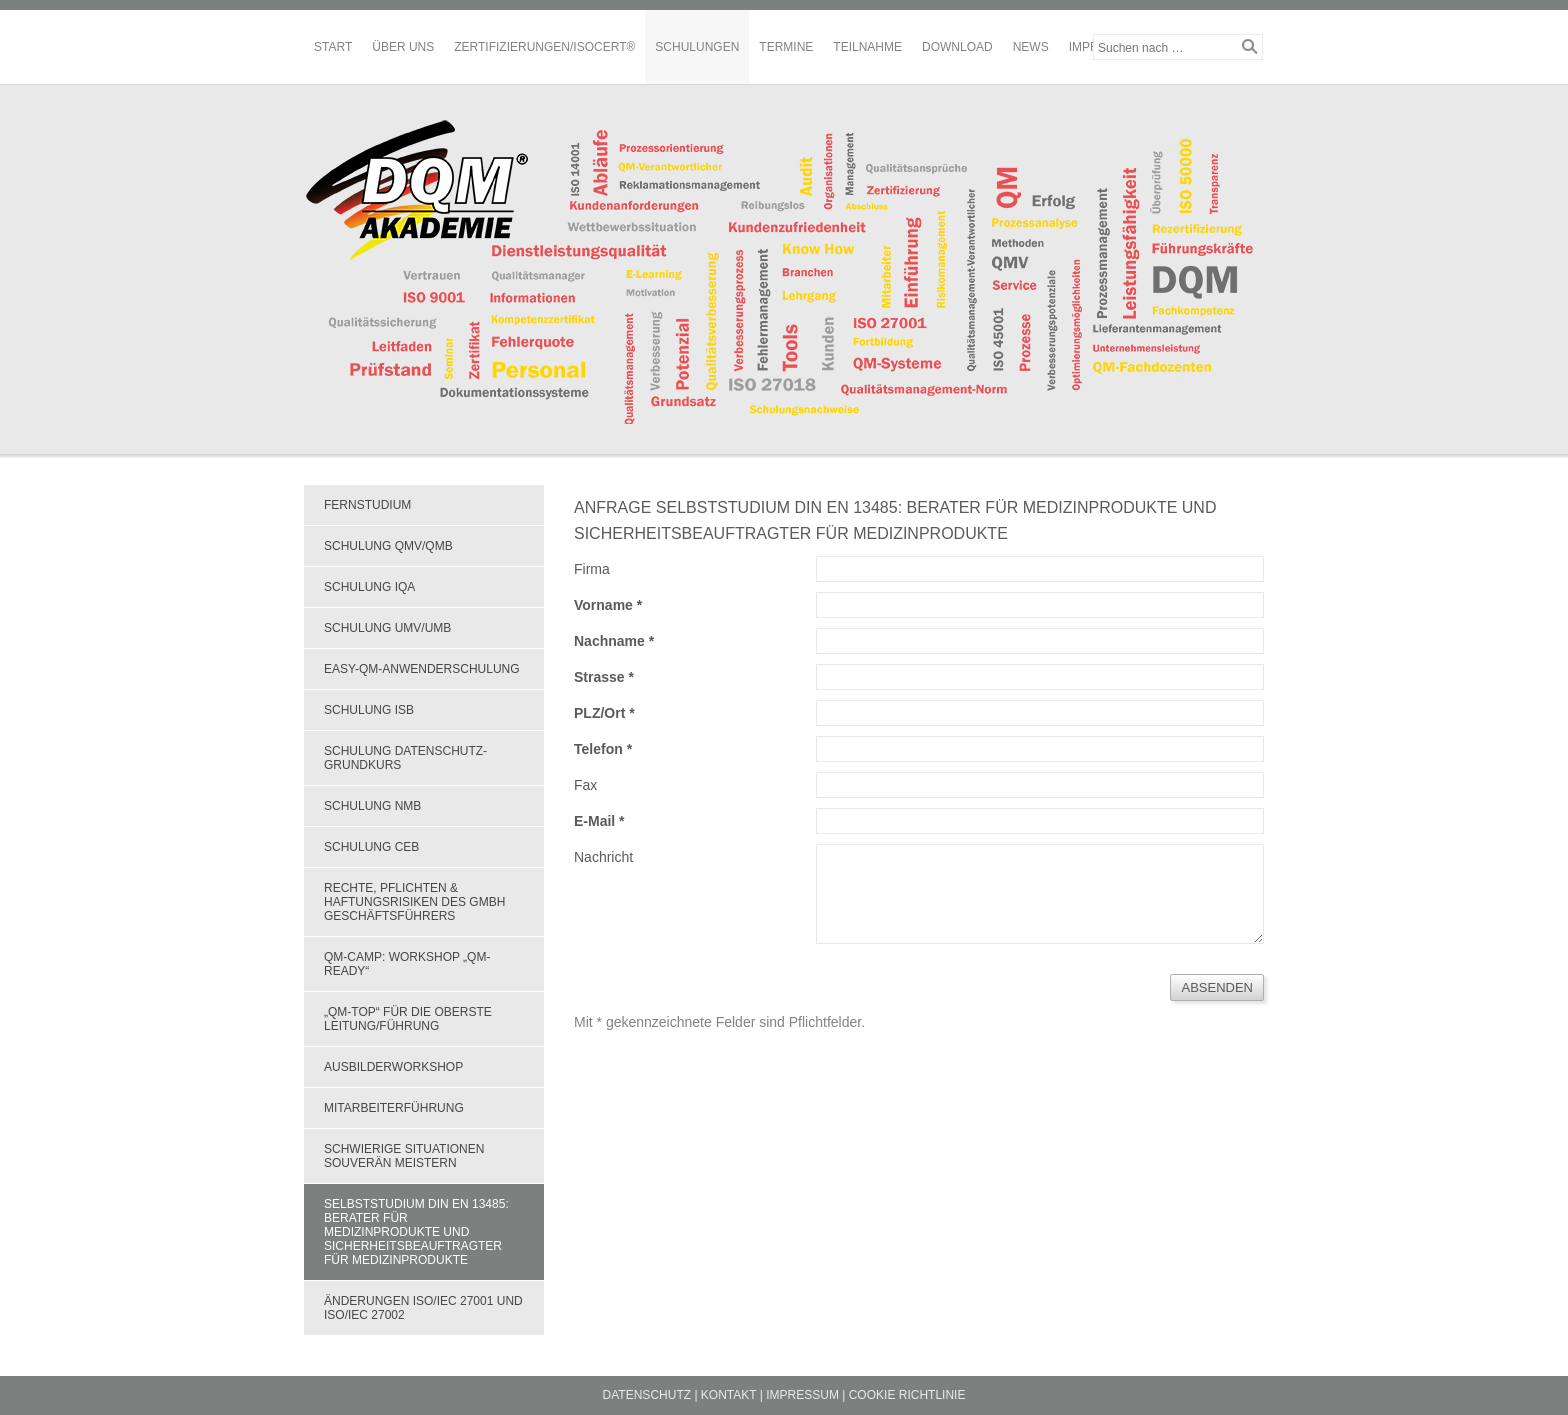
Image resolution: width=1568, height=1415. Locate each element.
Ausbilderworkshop (393, 1067)
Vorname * (608, 605)
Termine (786, 47)
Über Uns (403, 47)
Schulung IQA (369, 587)
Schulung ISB (369, 710)
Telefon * (603, 749)
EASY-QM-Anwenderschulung (422, 669)
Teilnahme (867, 47)
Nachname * (614, 641)
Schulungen (697, 47)
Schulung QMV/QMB (388, 546)
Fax (585, 785)
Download (957, 47)
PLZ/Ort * (604, 713)
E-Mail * (599, 821)
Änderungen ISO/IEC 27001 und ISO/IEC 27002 (423, 1308)
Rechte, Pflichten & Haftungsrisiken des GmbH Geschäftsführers (414, 902)
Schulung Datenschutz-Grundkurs (405, 758)
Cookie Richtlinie (907, 1395)
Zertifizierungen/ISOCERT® (544, 47)
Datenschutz (647, 1395)
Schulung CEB (371, 847)
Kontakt (729, 1395)
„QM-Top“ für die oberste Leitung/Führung (408, 1019)
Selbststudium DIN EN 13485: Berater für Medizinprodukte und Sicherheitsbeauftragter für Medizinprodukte (416, 1232)
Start (333, 47)
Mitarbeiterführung (394, 1108)
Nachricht (603, 857)
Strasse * (604, 677)
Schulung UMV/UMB (387, 628)
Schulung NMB (372, 806)
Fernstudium (367, 505)
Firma (592, 569)
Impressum (802, 1395)
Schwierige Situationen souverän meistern (404, 1156)
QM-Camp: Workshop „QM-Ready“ (407, 964)
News (1031, 47)
